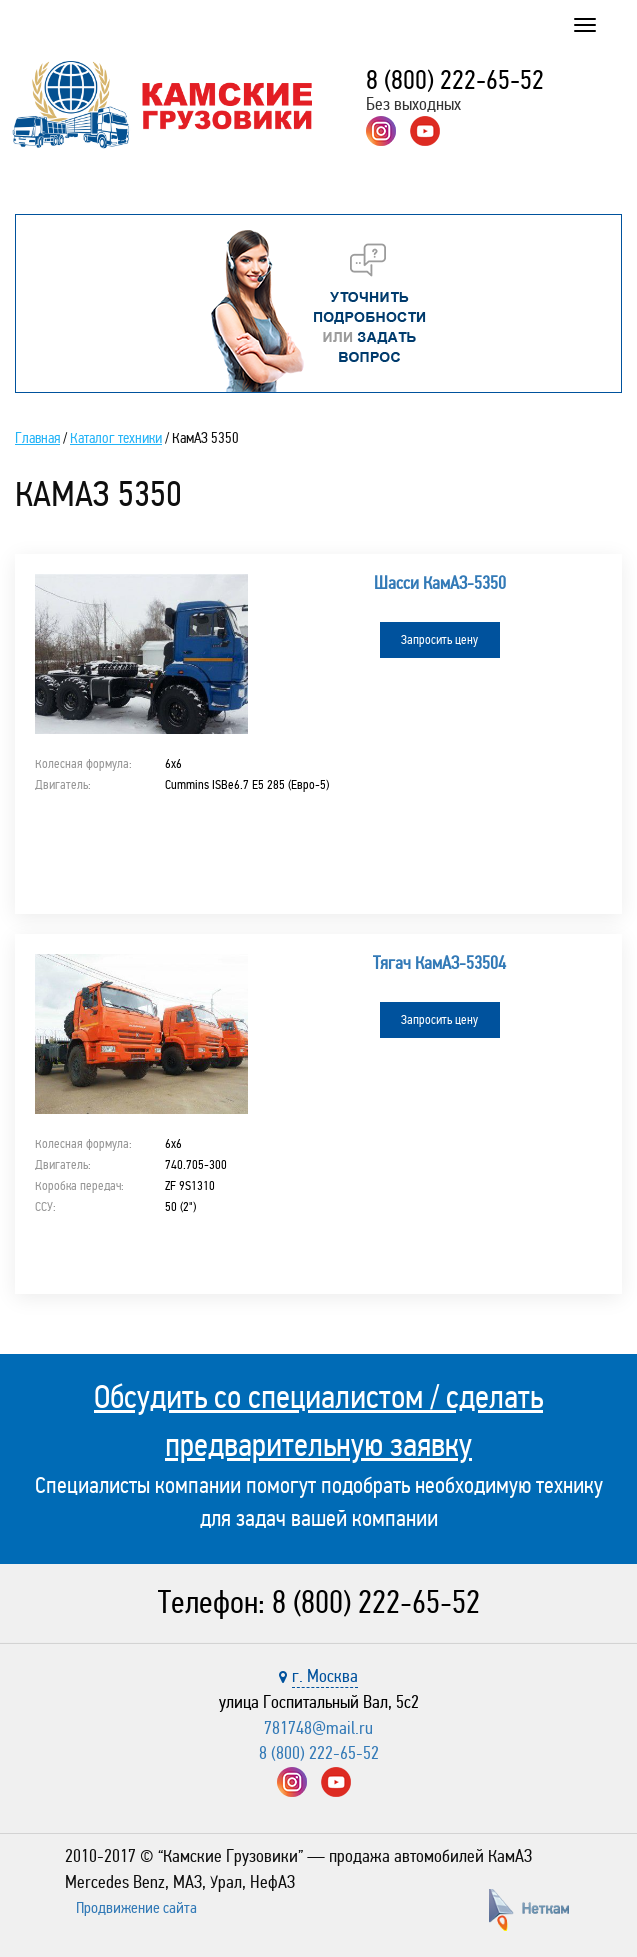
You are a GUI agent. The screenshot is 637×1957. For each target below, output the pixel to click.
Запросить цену (439, 640)
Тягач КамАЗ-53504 (439, 963)
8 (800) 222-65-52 (455, 80)
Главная (37, 438)
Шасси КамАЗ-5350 (440, 583)
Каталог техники (116, 438)
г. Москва (325, 1676)
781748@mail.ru (318, 1728)
